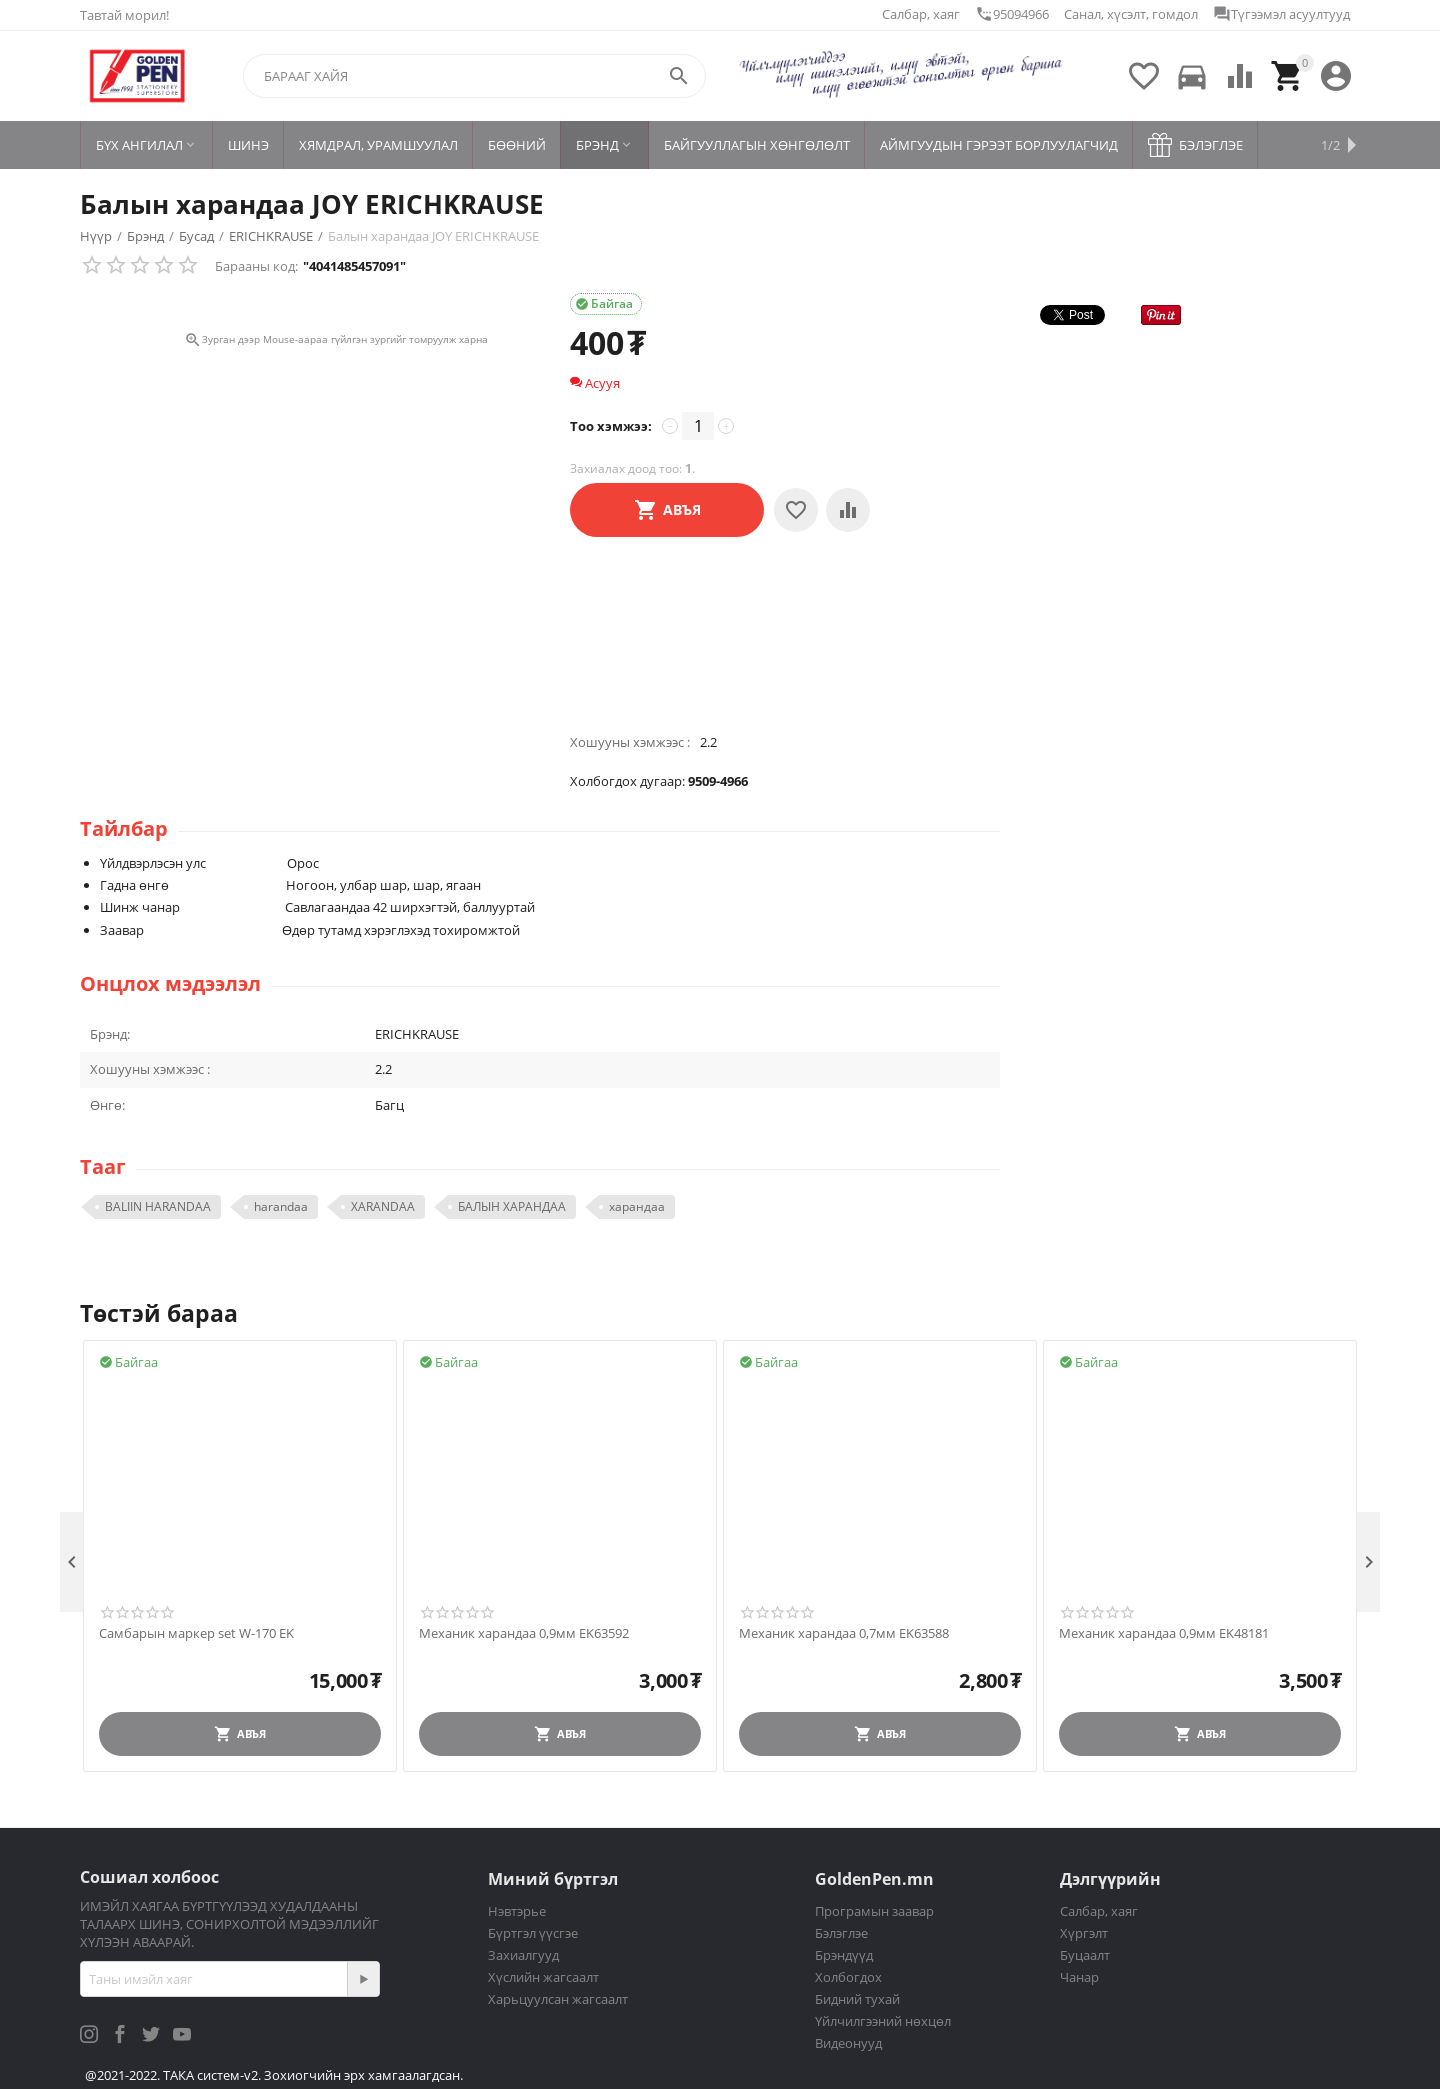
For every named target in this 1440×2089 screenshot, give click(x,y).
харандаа (637, 1206)
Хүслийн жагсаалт (543, 1977)
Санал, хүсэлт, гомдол (1131, 14)
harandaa (281, 1206)
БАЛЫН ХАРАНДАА (512, 1206)
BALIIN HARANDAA (158, 1206)
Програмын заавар (874, 1911)
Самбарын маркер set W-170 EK (196, 1634)
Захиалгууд (523, 1955)
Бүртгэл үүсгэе (533, 1933)
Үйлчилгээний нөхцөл (883, 2021)
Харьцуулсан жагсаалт (558, 1999)
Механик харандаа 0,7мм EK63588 (844, 1634)
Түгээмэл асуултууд (1281, 14)
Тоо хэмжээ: (611, 426)
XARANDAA (383, 1206)
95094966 (1012, 14)
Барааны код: (256, 266)
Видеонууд (848, 2043)
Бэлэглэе (841, 1933)
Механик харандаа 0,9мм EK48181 (1164, 1634)
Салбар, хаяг (921, 14)
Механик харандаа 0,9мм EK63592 (524, 1634)
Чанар (1079, 1977)
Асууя (595, 383)
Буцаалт (1085, 1955)
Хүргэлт (1084, 1933)
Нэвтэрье (517, 1911)
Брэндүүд (844, 1955)
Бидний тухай (857, 1999)
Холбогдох (848, 1977)
